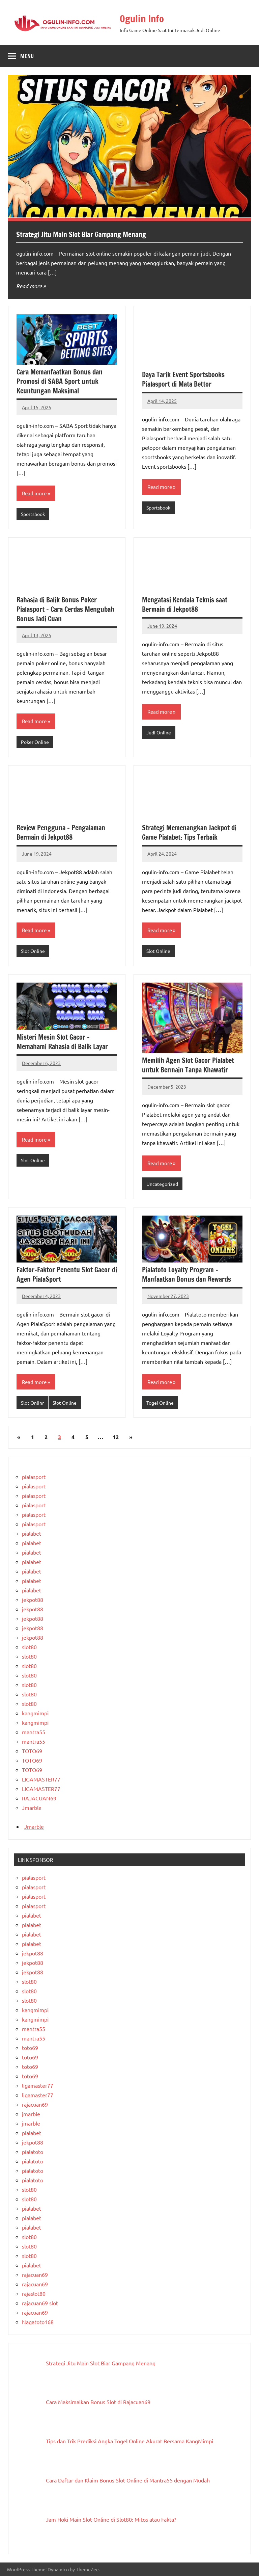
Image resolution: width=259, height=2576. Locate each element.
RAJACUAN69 (39, 1798)
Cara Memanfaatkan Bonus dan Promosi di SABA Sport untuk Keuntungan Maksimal (60, 381)
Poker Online (35, 742)
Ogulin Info (144, 18)
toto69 (30, 2047)
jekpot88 (32, 1599)
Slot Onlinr (32, 1403)
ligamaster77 (37, 2085)
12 (116, 1436)
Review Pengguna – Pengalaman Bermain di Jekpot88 (61, 832)
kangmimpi (35, 1713)
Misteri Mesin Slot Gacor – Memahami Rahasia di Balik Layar (62, 1041)
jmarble (31, 2113)
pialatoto (32, 2151)
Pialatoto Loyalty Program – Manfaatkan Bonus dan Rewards (186, 1274)
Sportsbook (33, 514)
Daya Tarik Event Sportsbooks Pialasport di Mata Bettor (183, 379)
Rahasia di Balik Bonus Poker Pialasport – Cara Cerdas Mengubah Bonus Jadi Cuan (65, 609)
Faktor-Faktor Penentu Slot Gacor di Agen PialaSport (67, 1274)
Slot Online (33, 951)
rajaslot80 (34, 2293)
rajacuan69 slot (40, 2302)
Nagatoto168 (38, 2321)
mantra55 (33, 1731)
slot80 (29, 1646)
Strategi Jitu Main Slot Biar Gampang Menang (85, 234)
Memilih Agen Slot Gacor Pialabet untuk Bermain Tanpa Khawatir (188, 1065)
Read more (29, 285)
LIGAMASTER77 (41, 1779)
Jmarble (31, 1807)
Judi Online (158, 732)
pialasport (34, 1476)
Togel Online (160, 1403)
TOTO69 (32, 1750)
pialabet (31, 1533)
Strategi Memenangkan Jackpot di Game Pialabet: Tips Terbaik (189, 832)
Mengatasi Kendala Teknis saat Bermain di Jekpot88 (184, 604)
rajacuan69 (35, 2104)
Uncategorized (162, 1184)
